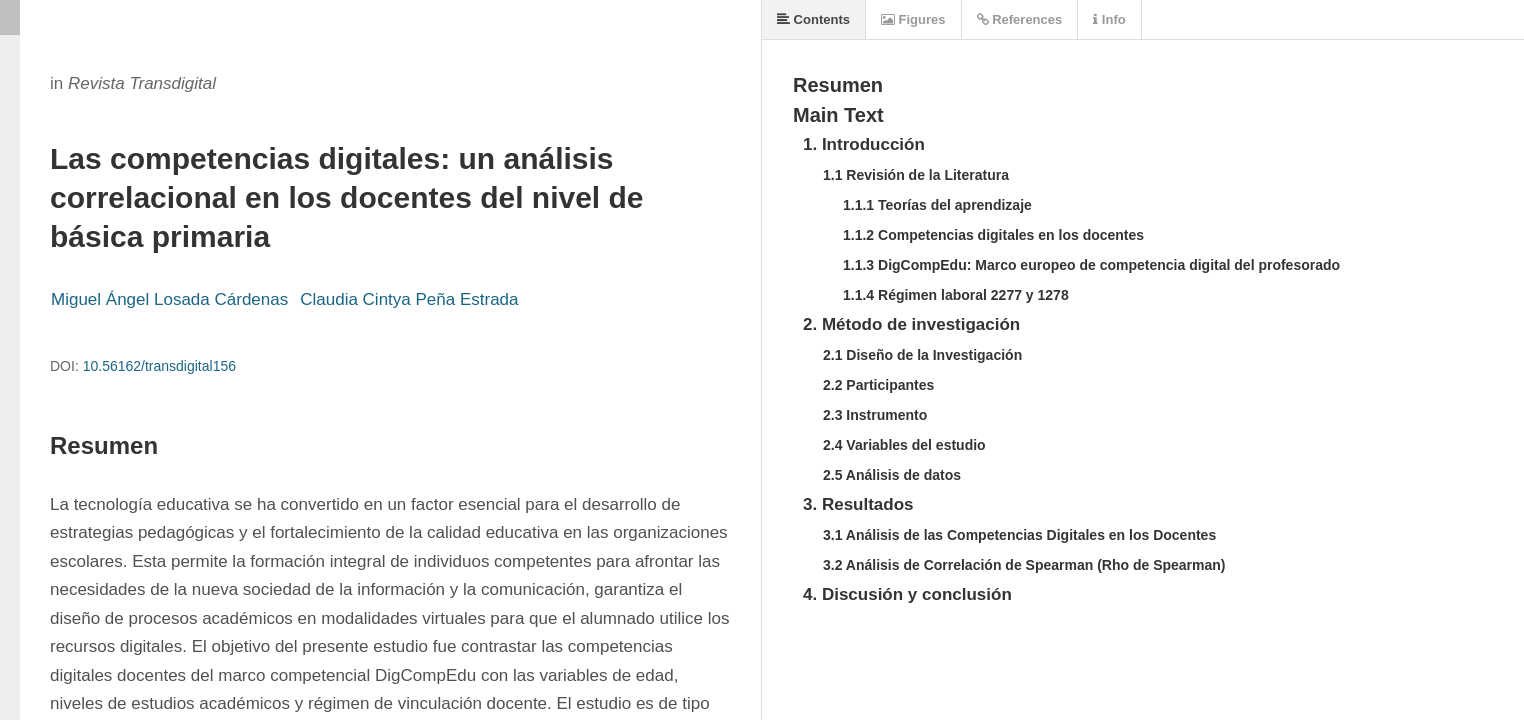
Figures (913, 19)
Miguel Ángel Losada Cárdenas (169, 299)
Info (1109, 19)
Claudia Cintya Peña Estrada (409, 299)
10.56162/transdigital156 (159, 366)
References (1020, 19)
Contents (813, 19)
